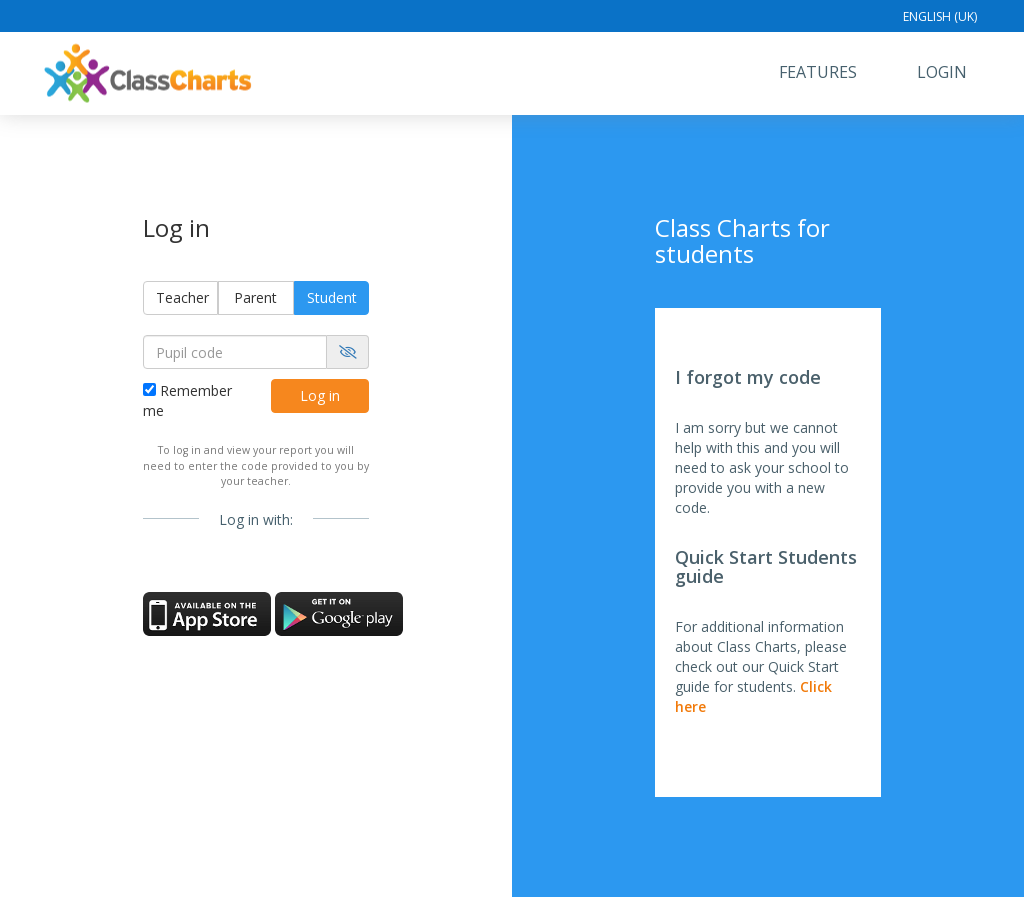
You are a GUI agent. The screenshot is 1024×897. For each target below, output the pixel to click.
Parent (255, 297)
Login (942, 72)
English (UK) (940, 16)
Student (332, 297)
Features (818, 72)
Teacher (182, 297)
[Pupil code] (235, 352)
